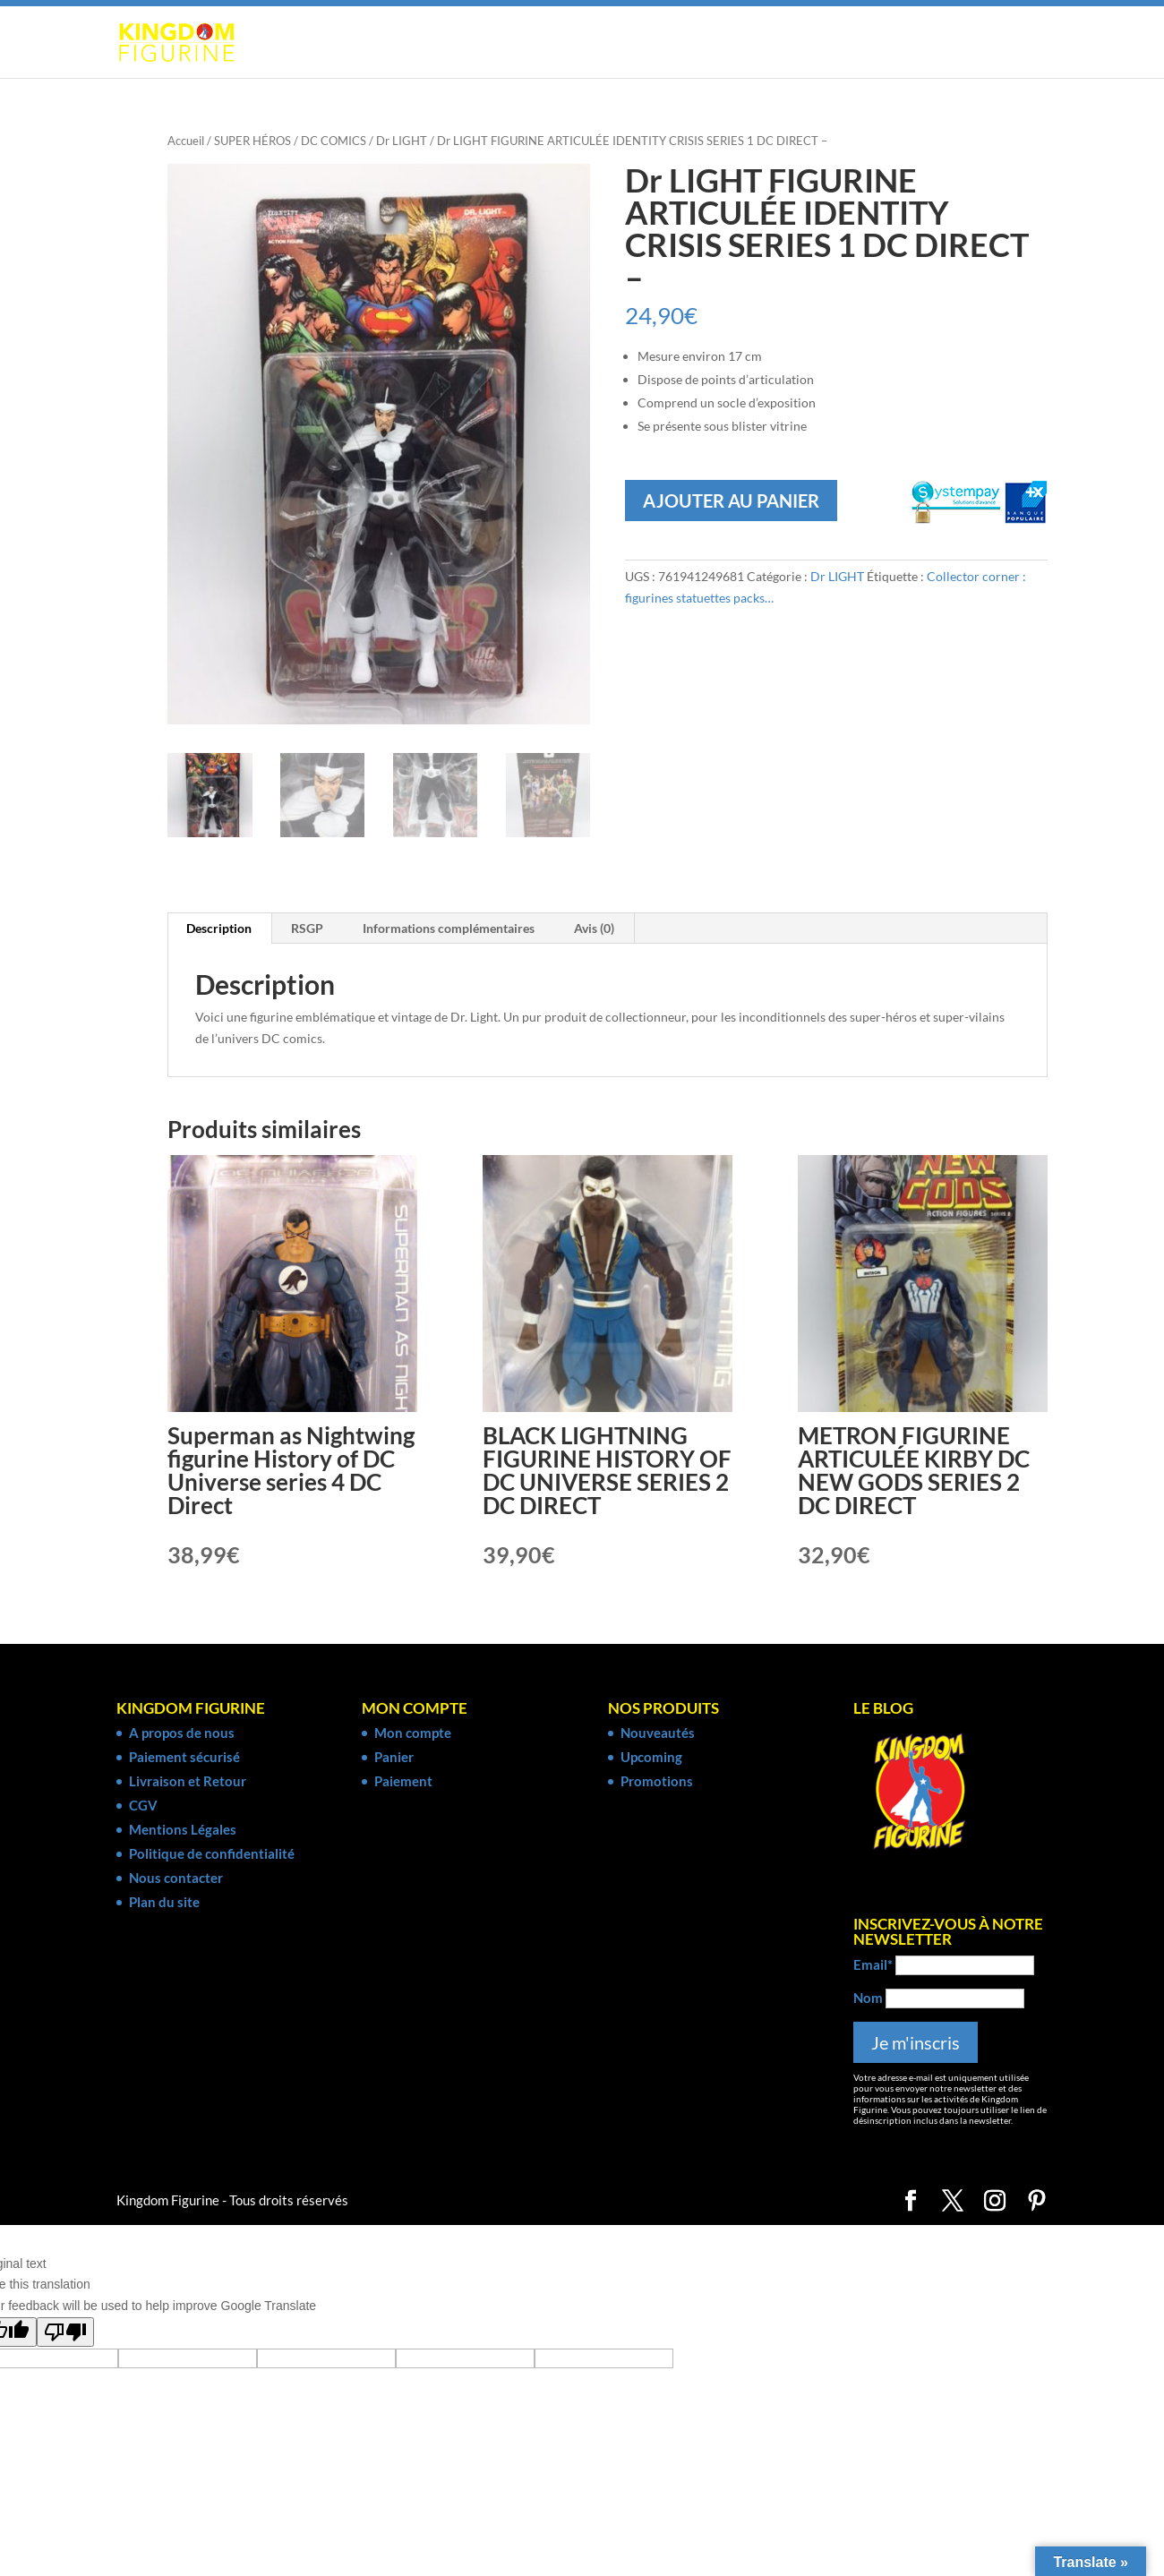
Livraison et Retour (187, 1783)
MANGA (459, 42)
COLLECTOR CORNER (942, 42)
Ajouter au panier (731, 500)
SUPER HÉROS (353, 42)
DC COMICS (333, 140)
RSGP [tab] (307, 930)
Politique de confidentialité (212, 1855)
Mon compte (412, 1734)
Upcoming (651, 1758)
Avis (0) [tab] (594, 930)
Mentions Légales (182, 1831)
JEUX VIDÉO (559, 42)
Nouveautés (658, 1734)
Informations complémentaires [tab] (449, 930)
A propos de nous (182, 1734)
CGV (143, 1807)
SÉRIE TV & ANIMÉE (782, 42)
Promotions (657, 1783)
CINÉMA (660, 42)
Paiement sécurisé (184, 1758)
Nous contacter (176, 1879)
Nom (868, 1999)
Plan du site (164, 1904)
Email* (873, 1966)
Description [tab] (219, 930)
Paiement (403, 1783)
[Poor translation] (65, 2334)
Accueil (185, 140)
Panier (394, 1758)
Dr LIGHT (401, 140)
